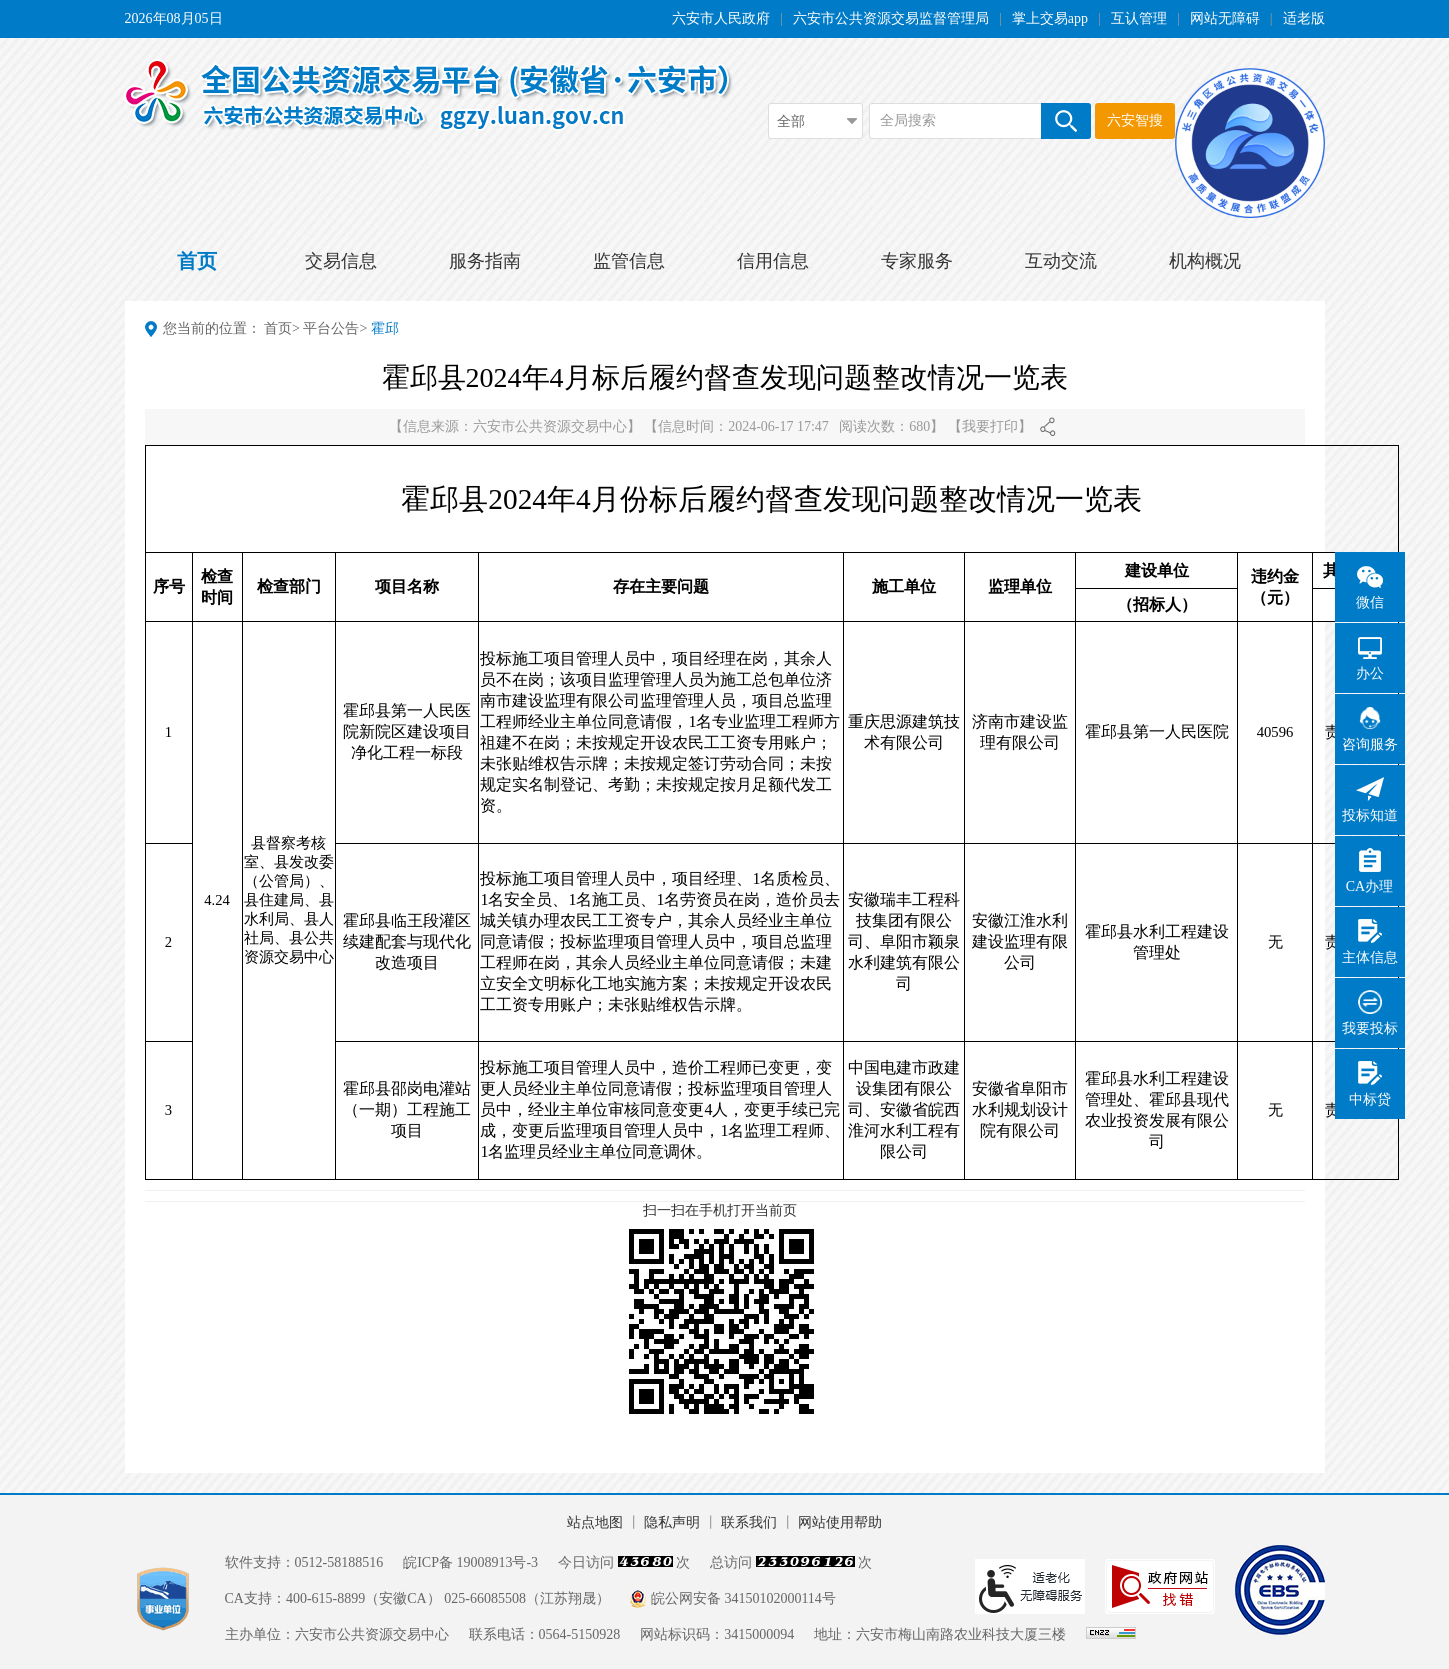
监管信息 (629, 261)
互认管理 (1139, 18)
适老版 (1304, 18)
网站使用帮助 (840, 1522)
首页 (197, 261)
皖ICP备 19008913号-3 (470, 1562)
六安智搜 (1135, 120)
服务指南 (485, 261)
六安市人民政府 (721, 18)
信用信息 (773, 261)
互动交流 (1061, 261)
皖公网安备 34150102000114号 (743, 1598)
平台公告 (331, 328)
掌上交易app (1050, 18)
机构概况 (1205, 261)
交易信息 (341, 261)
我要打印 (990, 426)
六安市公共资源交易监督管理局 (891, 18)
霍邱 (385, 328)
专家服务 (917, 261)
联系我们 (749, 1522)
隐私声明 (672, 1522)
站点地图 (595, 1522)
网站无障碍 (1225, 18)
